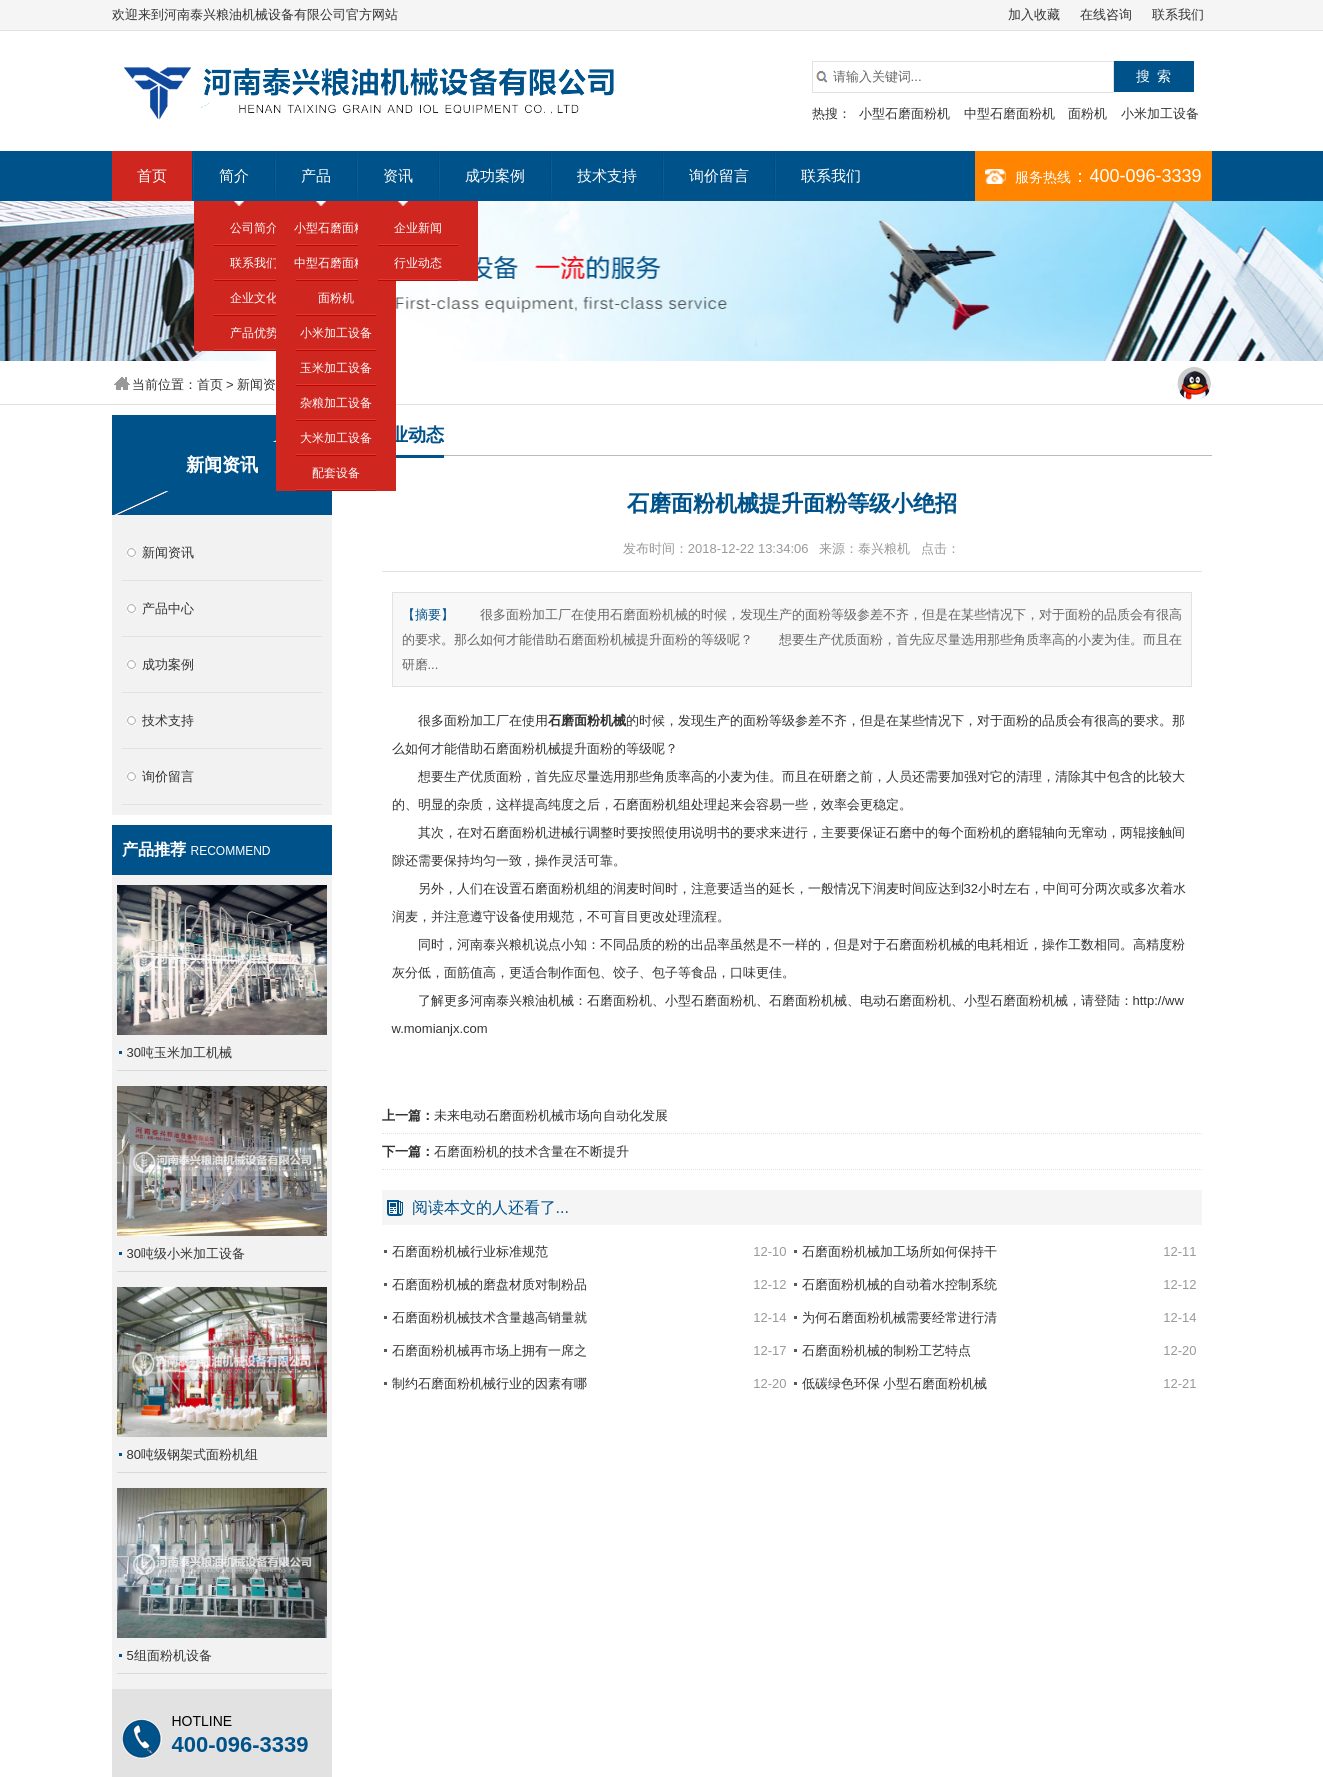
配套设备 (336, 473)
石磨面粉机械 (587, 720)
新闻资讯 (263, 384)
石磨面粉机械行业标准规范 (470, 1251)
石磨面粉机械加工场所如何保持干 (899, 1251)
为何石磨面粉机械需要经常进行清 (899, 1317)
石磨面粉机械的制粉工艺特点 (886, 1350)
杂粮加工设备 (336, 403)
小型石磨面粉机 (904, 113)
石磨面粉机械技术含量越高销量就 (489, 1317)
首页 (152, 175)
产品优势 (254, 333)
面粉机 (1087, 113)
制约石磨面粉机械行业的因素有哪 (489, 1383)
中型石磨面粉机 (1009, 113)
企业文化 (254, 298)
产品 (316, 175)
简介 (234, 175)
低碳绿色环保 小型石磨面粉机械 (895, 1383)
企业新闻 (418, 228)
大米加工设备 (336, 438)
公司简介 (254, 228)
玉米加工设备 (336, 368)
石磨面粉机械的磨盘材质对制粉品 (489, 1284)
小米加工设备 (1160, 113)
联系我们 (1178, 14)
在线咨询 (1106, 14)
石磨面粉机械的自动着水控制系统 (899, 1284)
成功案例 (495, 175)
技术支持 (607, 175)
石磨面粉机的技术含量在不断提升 (531, 1151)
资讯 (398, 175)
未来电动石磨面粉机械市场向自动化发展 (551, 1115)
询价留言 (719, 175)
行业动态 (418, 263)
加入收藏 (1034, 14)
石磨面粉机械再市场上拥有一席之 (489, 1350)
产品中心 (168, 608)
